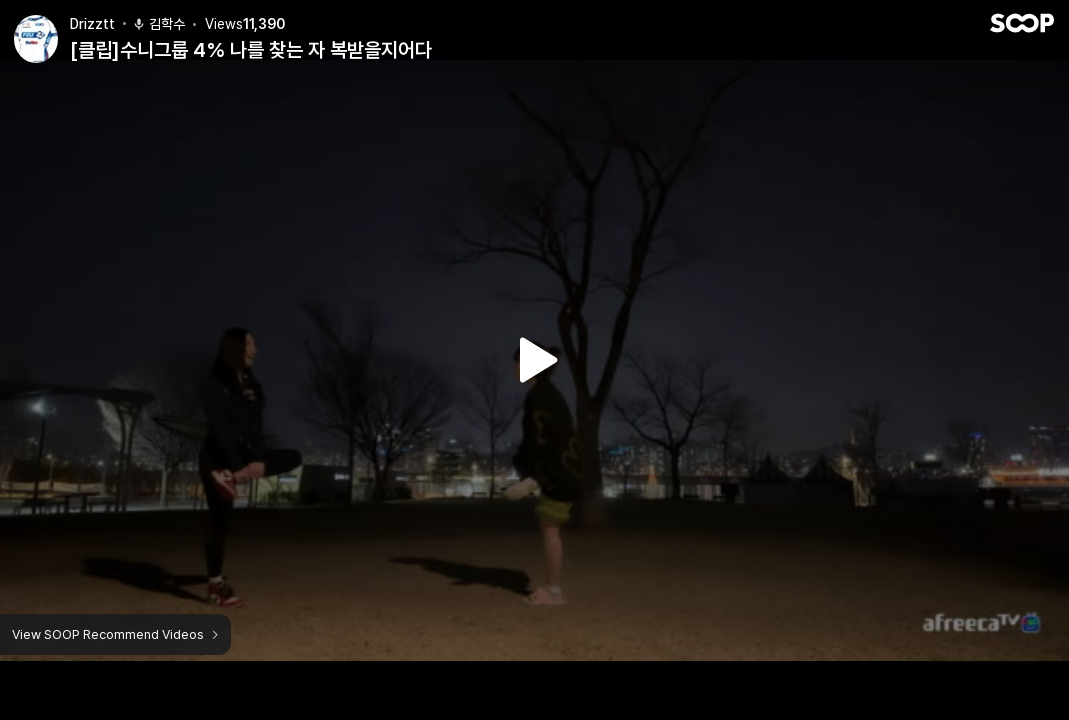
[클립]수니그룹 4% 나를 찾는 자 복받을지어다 (251, 39)
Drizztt (92, 13)
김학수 (158, 13)
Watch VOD (535, 360)
